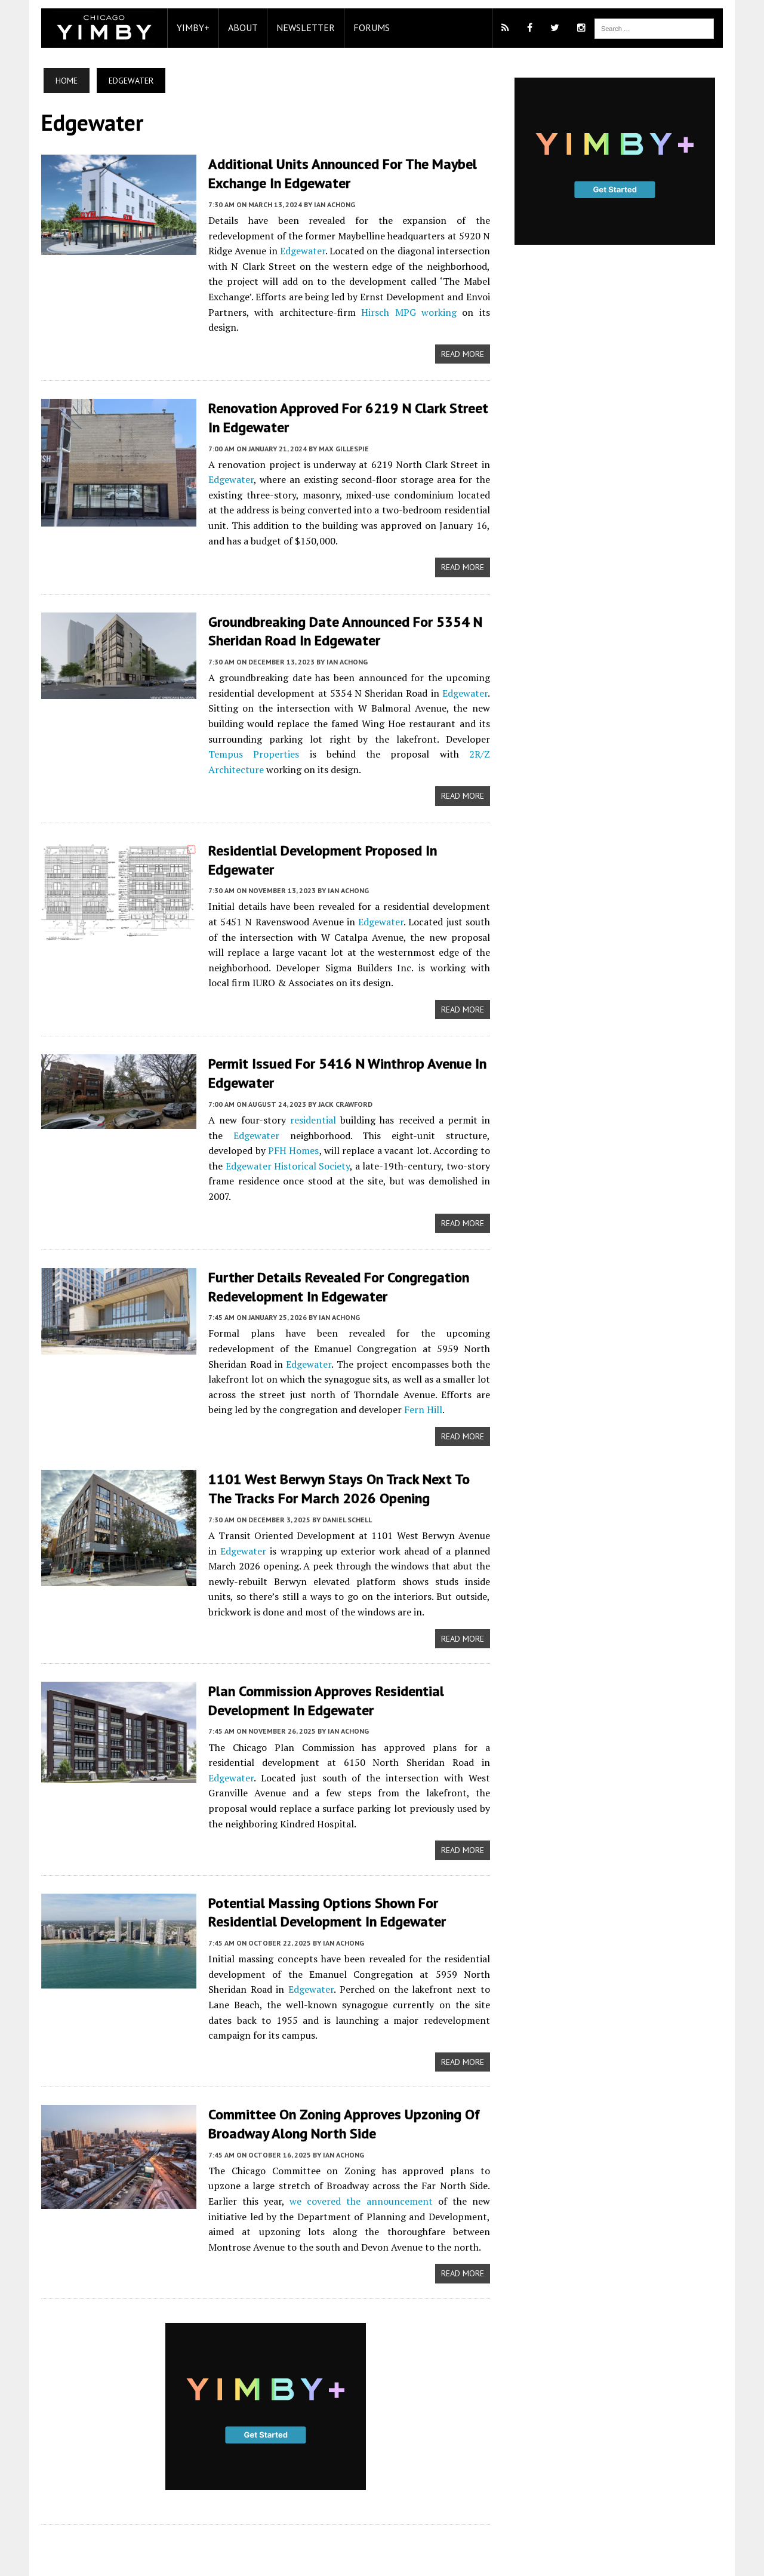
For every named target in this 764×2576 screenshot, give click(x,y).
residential (301, 1101)
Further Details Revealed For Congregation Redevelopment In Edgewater (327, 1253)
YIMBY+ (181, 27)
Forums (360, 27)
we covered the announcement (288, 2139)
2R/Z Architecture (414, 737)
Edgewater (219, 250)
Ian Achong (323, 203)
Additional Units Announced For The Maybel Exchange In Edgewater (331, 173)
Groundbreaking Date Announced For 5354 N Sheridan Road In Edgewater (334, 614)
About (232, 27)
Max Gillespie (332, 431)
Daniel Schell (336, 1484)
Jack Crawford (334, 1085)
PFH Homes (223, 1131)
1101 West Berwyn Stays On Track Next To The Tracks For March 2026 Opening (341, 1454)
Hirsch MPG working (241, 311)
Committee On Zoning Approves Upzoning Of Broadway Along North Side (333, 2062)
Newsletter (294, 27)
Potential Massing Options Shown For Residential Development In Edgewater (316, 1864)
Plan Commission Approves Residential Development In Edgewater (315, 1667)
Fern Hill (341, 1375)
